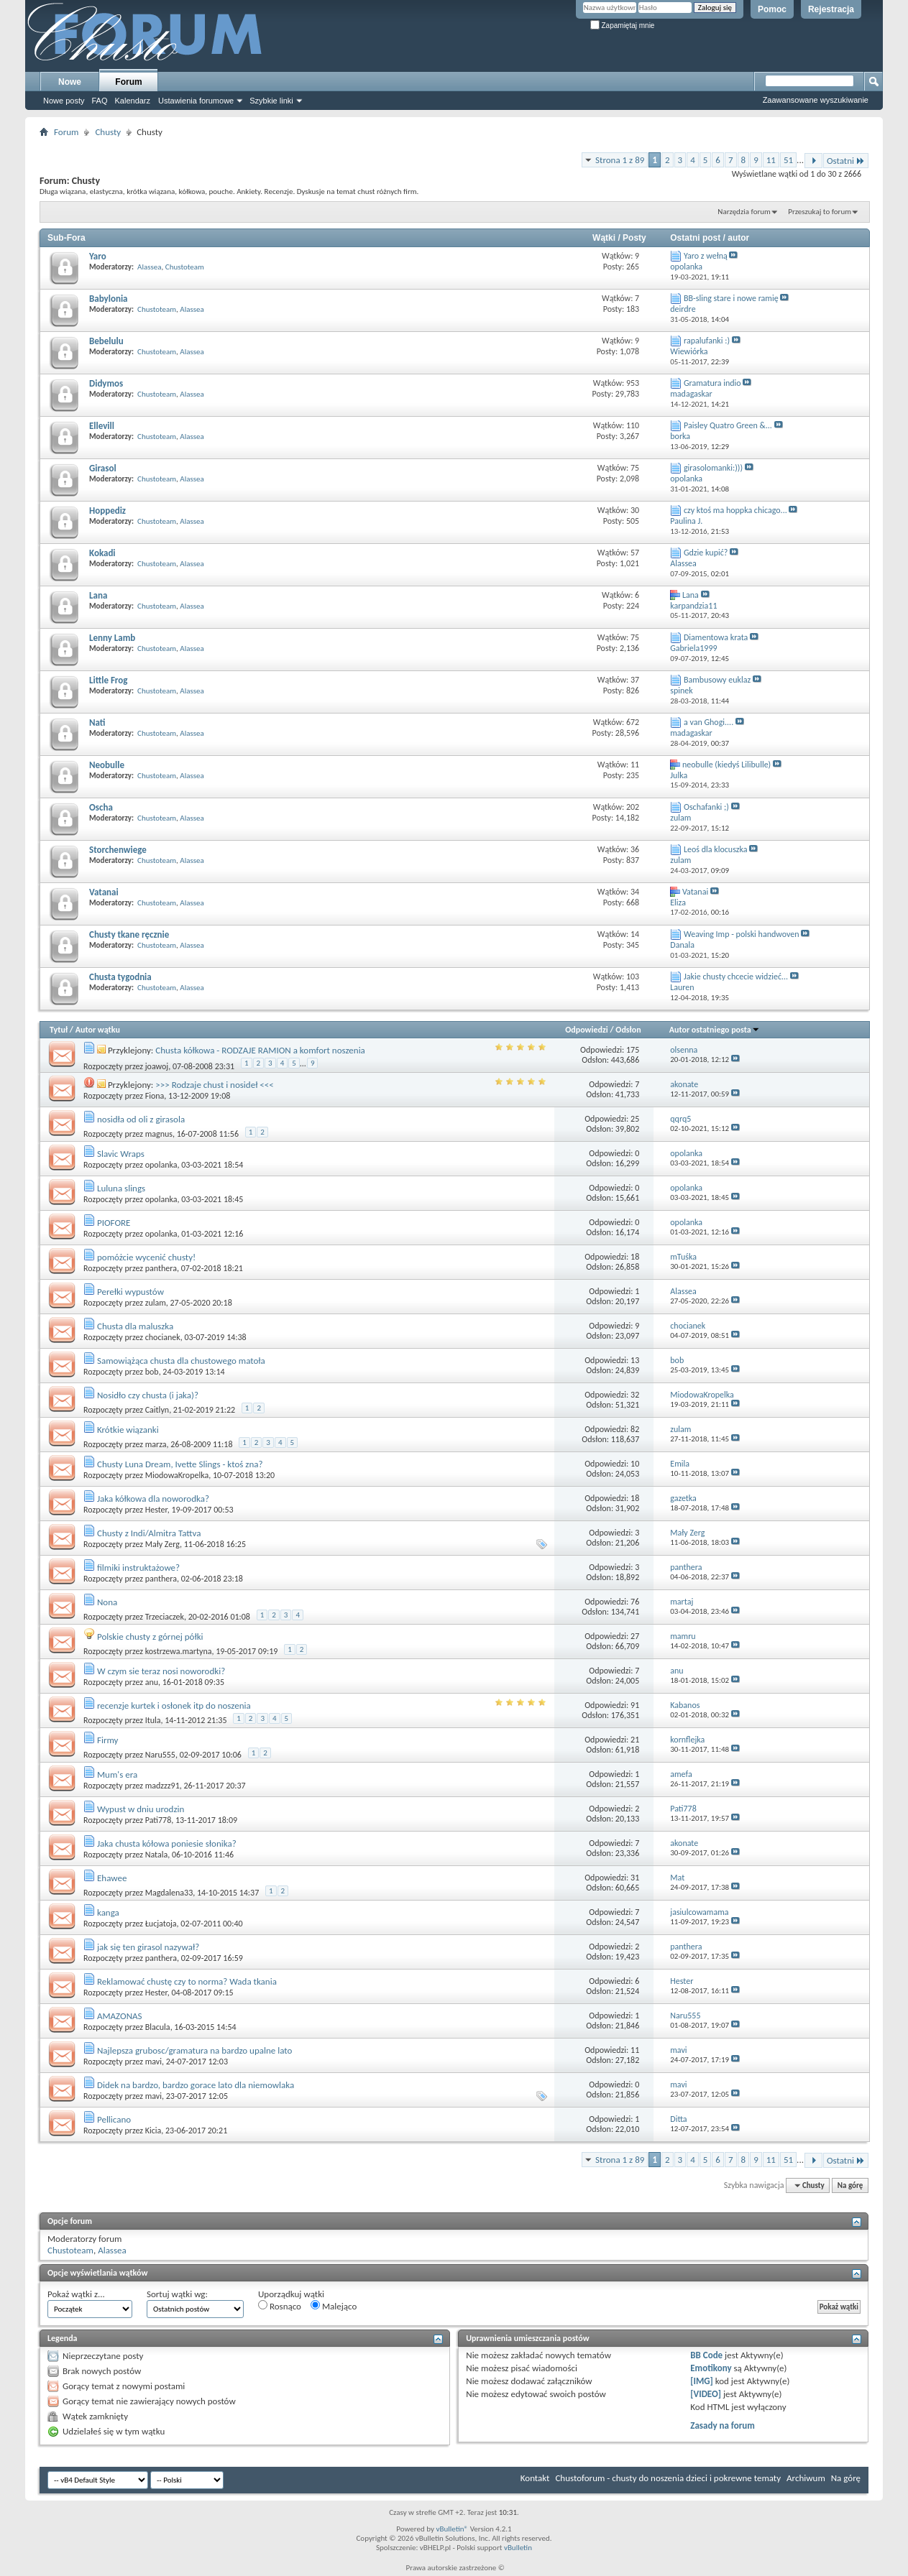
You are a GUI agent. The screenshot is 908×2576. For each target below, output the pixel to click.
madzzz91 (162, 1786)
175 (632, 1050)
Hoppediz (107, 510)
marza (156, 1444)
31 (634, 1878)
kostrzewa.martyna (178, 1651)
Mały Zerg (162, 1544)
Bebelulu (106, 341)
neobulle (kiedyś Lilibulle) (726, 765)
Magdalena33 (169, 1893)
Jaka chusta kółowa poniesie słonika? (167, 1843)
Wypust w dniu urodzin (140, 1809)
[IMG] (701, 2381)
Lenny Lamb (112, 637)
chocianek (162, 1337)
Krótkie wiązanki (128, 1429)
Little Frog (108, 680)
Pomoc (772, 9)
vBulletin (518, 2547)
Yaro (97, 256)
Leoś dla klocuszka (716, 849)
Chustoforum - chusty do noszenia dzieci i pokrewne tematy (668, 2478)
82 (634, 1429)
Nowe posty (63, 100)
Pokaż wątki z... (76, 2294)
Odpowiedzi (586, 1030)
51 (788, 159)
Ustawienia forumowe (196, 100)
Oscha (101, 807)
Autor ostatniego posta (714, 1030)
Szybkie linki (271, 100)
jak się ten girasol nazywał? (148, 1947)
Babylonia (108, 298)
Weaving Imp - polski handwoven (741, 934)
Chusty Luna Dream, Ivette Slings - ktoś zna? (180, 1464)
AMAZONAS (119, 2016)
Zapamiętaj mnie (622, 25)
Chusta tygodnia (120, 976)
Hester (156, 1510)
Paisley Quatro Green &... (728, 425)
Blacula (157, 2027)
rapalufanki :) (707, 341)
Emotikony (710, 2368)
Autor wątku (97, 1030)
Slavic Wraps (121, 1153)
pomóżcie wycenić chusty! (146, 1257)
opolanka (161, 1165)
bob (152, 1372)
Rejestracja (831, 9)
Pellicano (114, 2119)
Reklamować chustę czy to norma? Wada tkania (187, 1981)
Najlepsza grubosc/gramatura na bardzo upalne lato (194, 2050)
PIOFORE (113, 1222)
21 (634, 1740)
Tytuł (59, 1030)
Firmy (108, 1740)
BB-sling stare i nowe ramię (731, 298)
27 (634, 1636)
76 (634, 1602)
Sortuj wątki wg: (177, 2294)
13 (634, 1360)
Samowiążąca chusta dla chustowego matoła (181, 1360)
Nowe (69, 82)
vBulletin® (452, 2529)
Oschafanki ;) (706, 807)
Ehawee (112, 1878)
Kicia (153, 2130)
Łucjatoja (161, 1924)
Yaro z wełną (706, 256)
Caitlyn (157, 1410)
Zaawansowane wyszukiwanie (815, 100)
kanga (108, 1912)
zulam (155, 1303)
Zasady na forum (722, 2425)
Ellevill (101, 425)
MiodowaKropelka (177, 1475)
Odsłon (628, 1030)
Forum (128, 82)
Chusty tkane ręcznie (129, 934)
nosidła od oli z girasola (141, 1119)
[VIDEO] (705, 2393)
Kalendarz (133, 100)
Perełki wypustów (130, 1291)
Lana (98, 595)
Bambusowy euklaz (717, 680)
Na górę (850, 2185)
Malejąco (334, 2306)
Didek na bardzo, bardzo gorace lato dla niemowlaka (195, 2084)
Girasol (102, 468)
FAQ (99, 100)
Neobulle (106, 765)
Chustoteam (184, 267)
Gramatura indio (712, 383)
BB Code (706, 2355)
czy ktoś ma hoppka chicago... (735, 510)
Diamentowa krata (716, 637)
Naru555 (160, 1755)
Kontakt (535, 2478)
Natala (156, 1855)
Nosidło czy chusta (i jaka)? (147, 1395)
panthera (161, 1268)
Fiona (155, 1096)
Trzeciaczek (164, 1617)
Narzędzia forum (744, 211)
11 (771, 159)
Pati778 (158, 1820)
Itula (153, 1720)
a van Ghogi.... (708, 722)
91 (634, 1705)
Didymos (106, 383)
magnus (159, 1134)
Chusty (108, 131)
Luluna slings (121, 1188)
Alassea (149, 267)
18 (634, 1257)
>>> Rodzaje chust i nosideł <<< (214, 1084)
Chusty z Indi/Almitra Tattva (149, 1533)
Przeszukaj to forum (819, 211)
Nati (97, 722)
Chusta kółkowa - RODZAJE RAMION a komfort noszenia (260, 1050)
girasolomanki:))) (713, 468)
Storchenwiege (118, 849)
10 (634, 1464)
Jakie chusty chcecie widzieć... (736, 976)
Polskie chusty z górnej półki (150, 1636)
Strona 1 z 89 (619, 159)
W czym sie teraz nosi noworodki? (161, 1671)
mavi (153, 2061)
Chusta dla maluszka (135, 1326)
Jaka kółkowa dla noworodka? (153, 1498)
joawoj (157, 1066)
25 (634, 1119)
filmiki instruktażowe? (138, 1567)
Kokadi (102, 553)
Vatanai (104, 892)
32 (634, 1395)
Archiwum (806, 2478)
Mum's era (117, 1774)
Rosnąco (279, 2306)
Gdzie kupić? (706, 553)
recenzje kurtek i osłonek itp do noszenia (174, 1705)
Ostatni (846, 160)
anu (151, 1682)
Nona (107, 1602)
